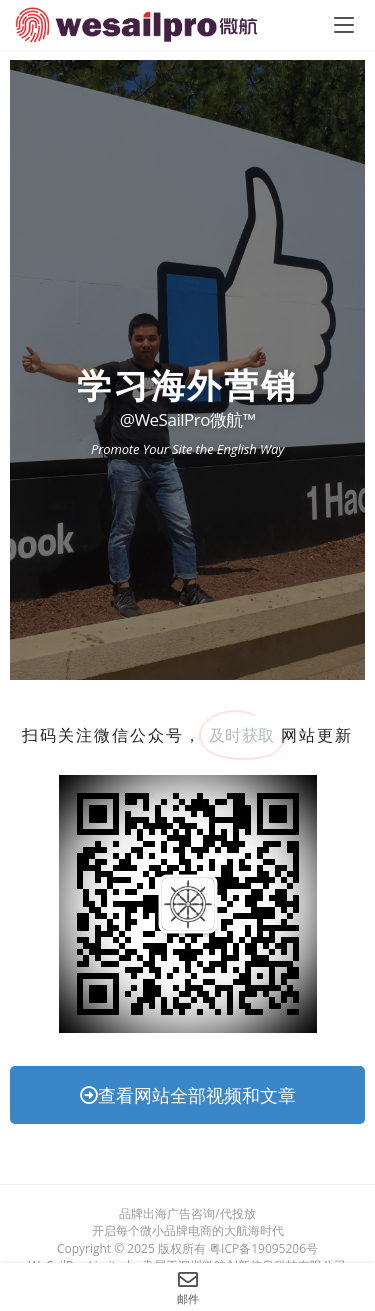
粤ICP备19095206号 (263, 1248)
